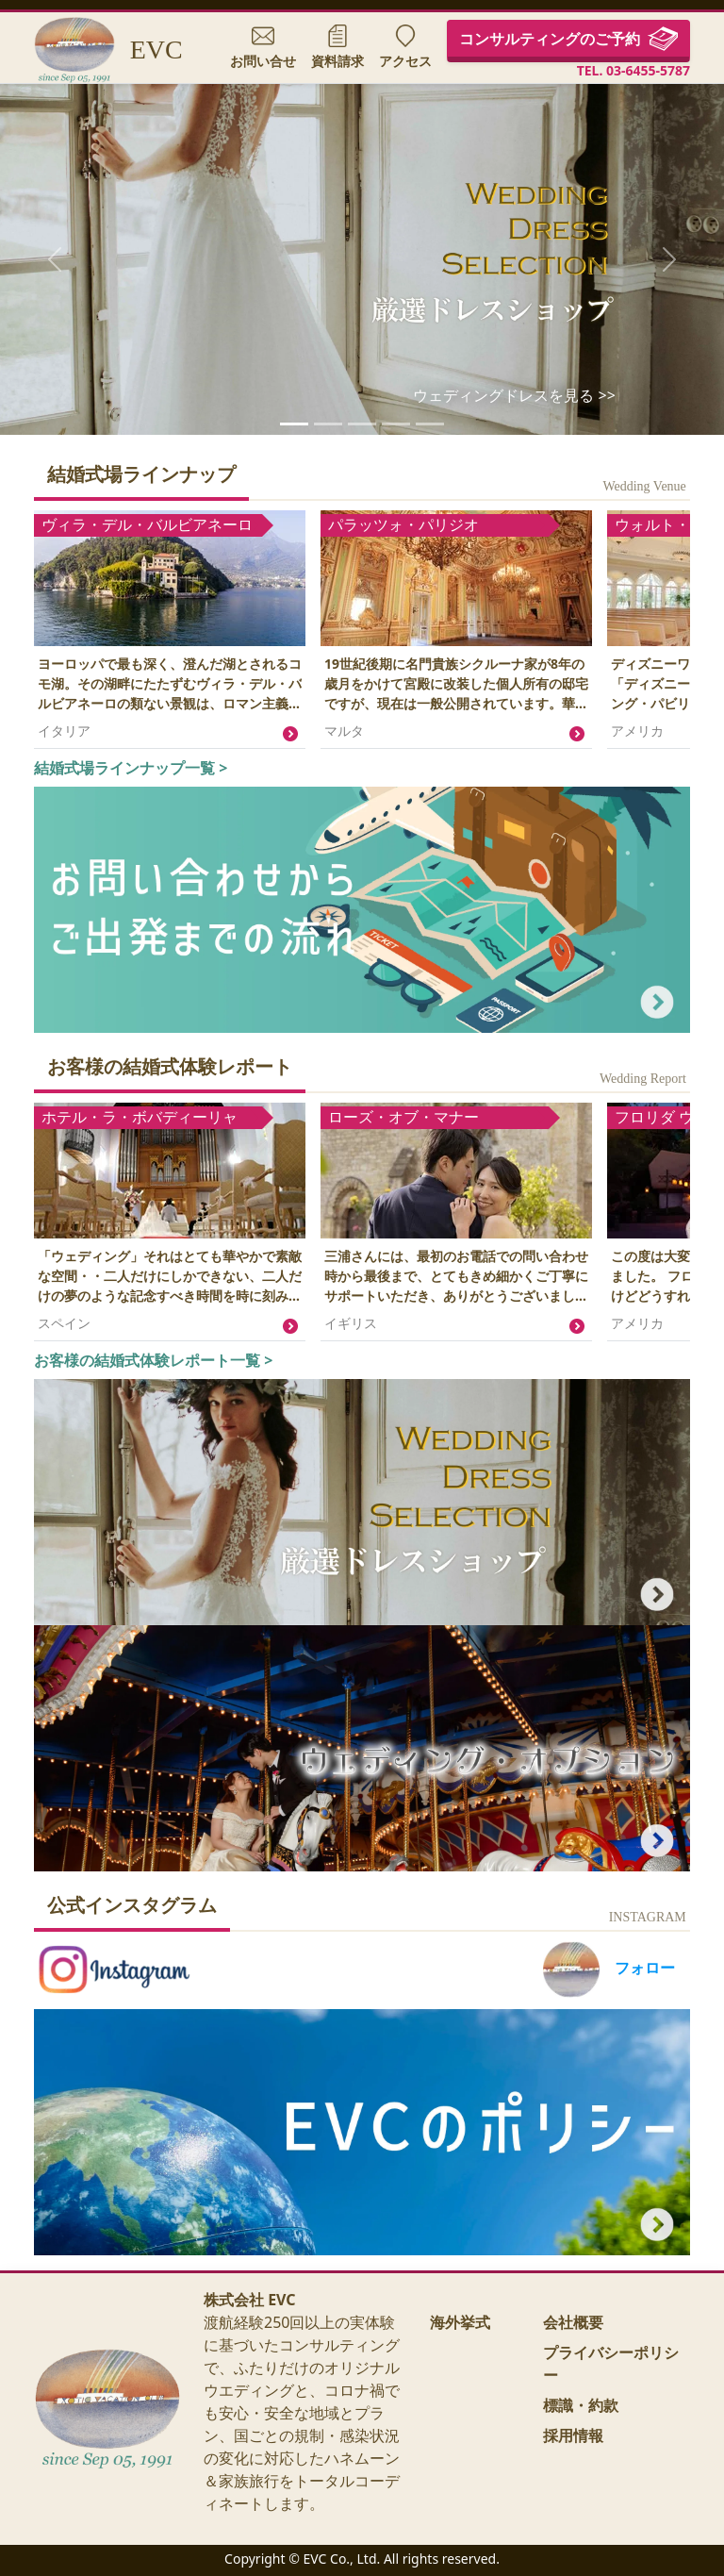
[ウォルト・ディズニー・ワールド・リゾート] (328, 424)
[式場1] (362, 424)
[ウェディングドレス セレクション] (294, 424)
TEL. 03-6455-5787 (633, 70)
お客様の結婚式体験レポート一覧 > (153, 1360)
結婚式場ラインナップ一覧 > (130, 767)
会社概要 (573, 2322)
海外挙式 (460, 2322)
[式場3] (430, 424)
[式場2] (396, 424)
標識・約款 (580, 2405)
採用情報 (573, 2435)
